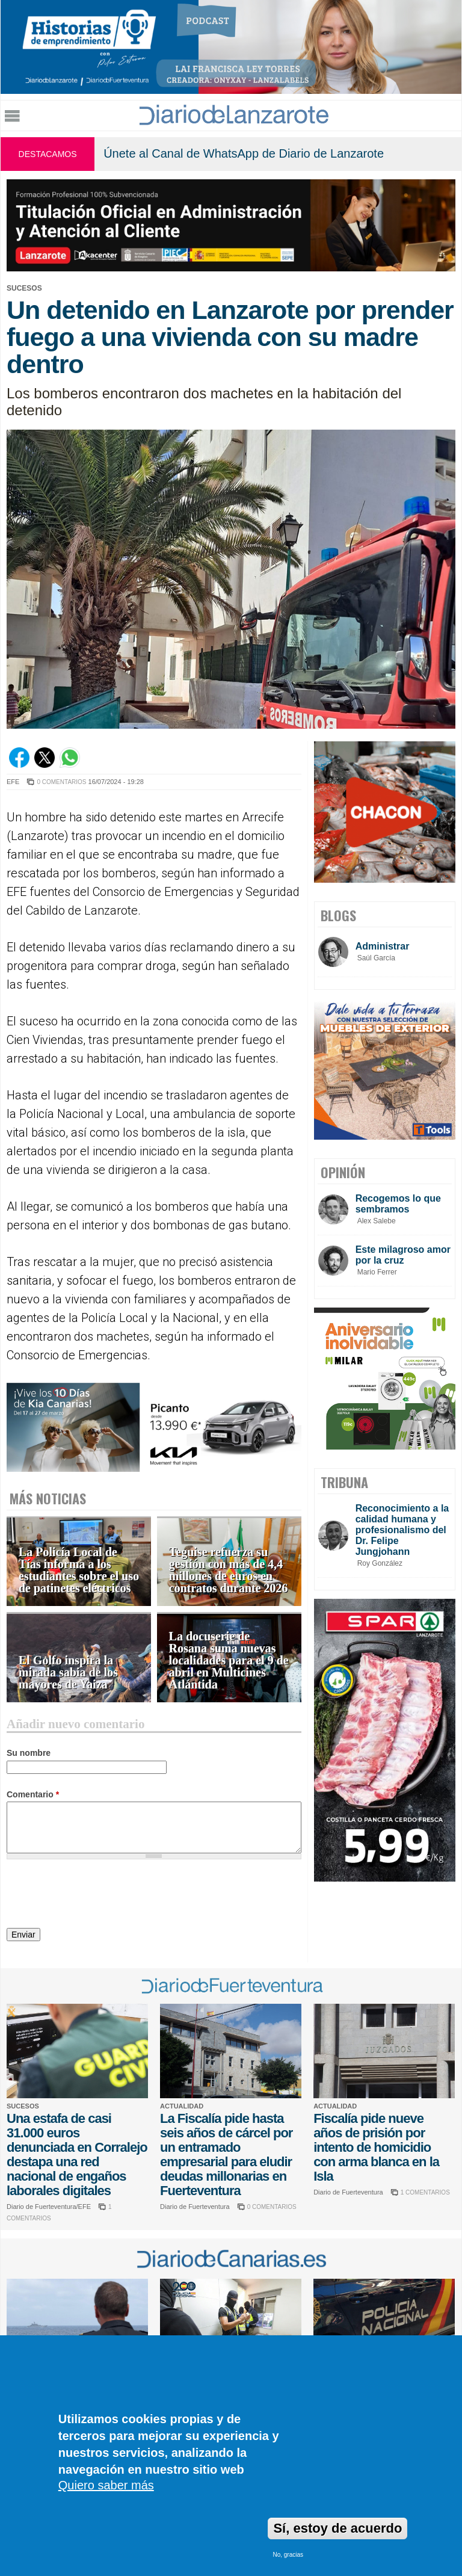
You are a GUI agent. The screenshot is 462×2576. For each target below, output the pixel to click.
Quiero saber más (106, 2485)
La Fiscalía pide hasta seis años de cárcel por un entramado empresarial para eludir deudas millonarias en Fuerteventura (226, 2154)
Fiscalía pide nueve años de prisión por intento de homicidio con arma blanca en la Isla (376, 2147)
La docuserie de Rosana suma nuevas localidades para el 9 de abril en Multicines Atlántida (229, 1660)
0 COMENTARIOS (61, 782)
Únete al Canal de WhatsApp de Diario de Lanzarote (243, 153)
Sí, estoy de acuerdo (337, 2528)
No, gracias (288, 2554)
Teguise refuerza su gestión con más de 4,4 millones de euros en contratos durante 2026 (228, 1570)
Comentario (33, 1794)
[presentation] (98, 1895)
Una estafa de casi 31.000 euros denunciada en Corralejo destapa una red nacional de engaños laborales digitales (77, 2154)
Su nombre (29, 1753)
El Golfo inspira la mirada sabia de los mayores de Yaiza (68, 1672)
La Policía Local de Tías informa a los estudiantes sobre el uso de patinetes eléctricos (79, 1570)
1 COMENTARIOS (425, 2192)
